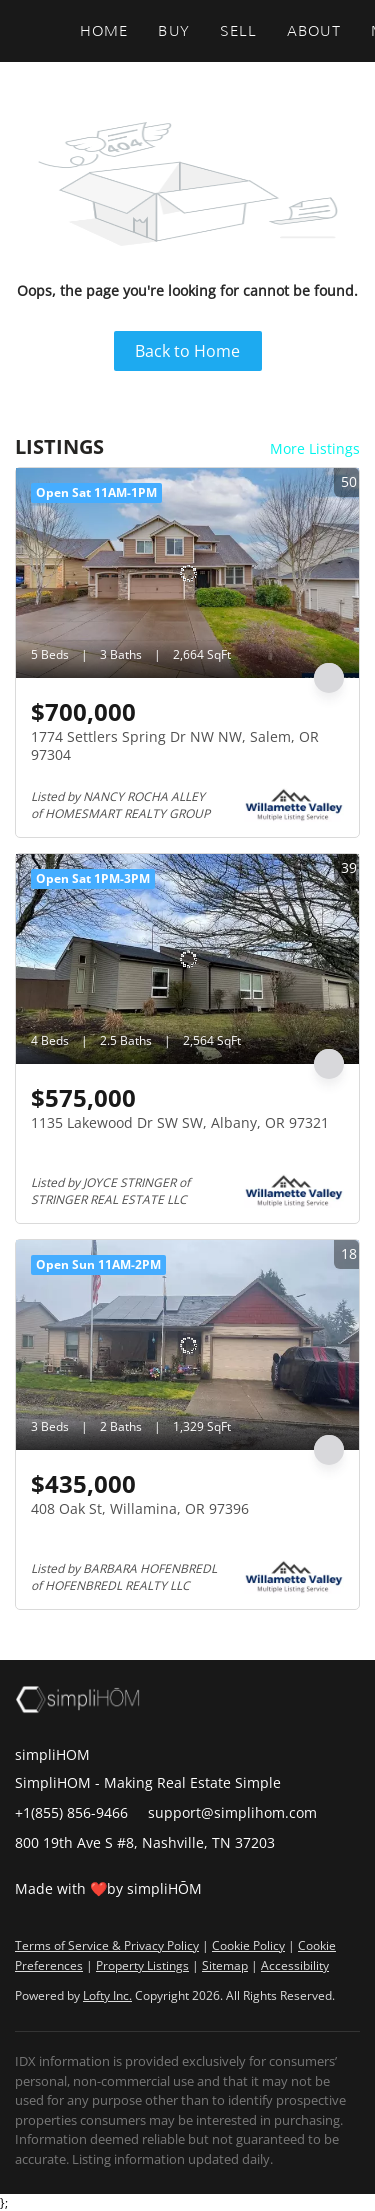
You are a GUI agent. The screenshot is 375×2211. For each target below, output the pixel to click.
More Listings (315, 448)
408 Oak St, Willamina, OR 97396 (140, 1508)
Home (104, 31)
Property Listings (142, 1965)
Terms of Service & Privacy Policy (107, 1945)
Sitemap (225, 1965)
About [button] (314, 31)
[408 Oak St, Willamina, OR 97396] (187, 1345)
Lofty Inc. (107, 1995)
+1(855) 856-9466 (71, 1812)
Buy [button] (173, 31)
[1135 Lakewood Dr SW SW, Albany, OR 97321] (187, 959)
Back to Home (187, 351)
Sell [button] (238, 31)
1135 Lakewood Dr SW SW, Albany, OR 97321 (180, 1122)
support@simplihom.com (232, 1812)
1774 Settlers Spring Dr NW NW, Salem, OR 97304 (175, 745)
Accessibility (295, 1965)
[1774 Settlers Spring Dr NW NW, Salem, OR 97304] (187, 573)
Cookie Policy (248, 1945)
